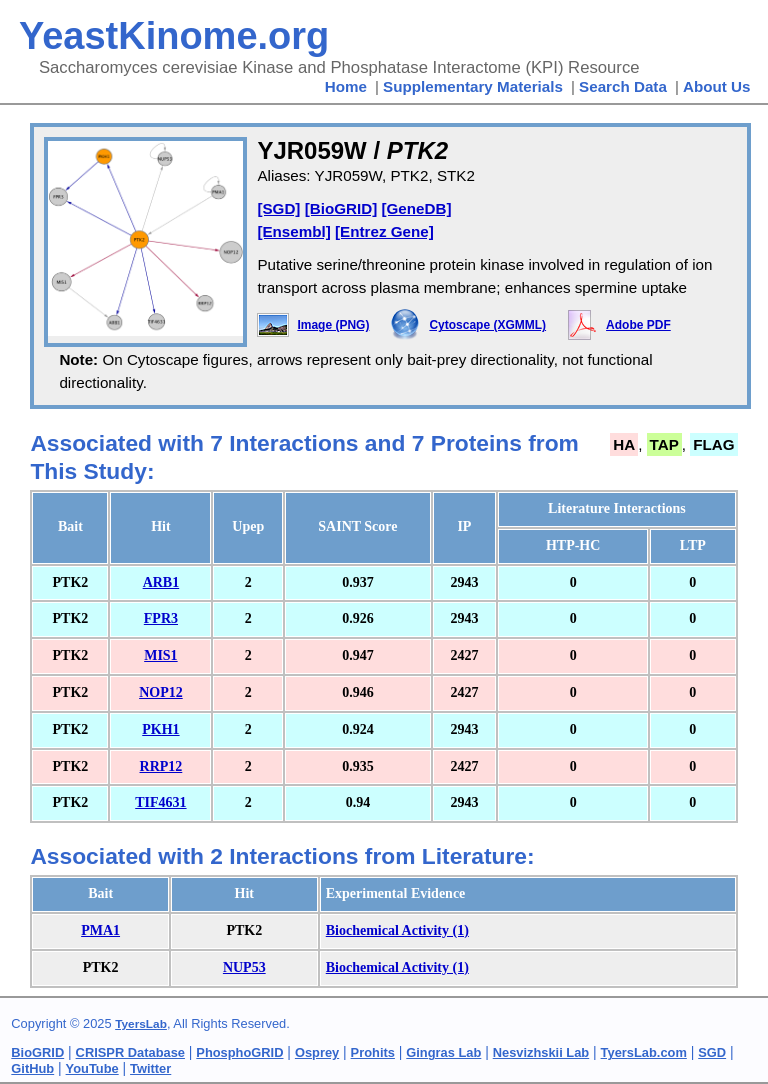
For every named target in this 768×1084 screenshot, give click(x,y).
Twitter (150, 1068)
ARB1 (161, 582)
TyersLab (141, 1024)
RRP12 (161, 766)
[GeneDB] (416, 208)
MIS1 (160, 655)
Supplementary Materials (473, 86)
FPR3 (161, 618)
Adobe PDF (638, 325)
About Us (717, 86)
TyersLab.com (644, 1052)
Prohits (373, 1052)
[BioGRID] (341, 208)
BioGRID (37, 1052)
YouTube (92, 1068)
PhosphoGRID (239, 1052)
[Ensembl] (293, 231)
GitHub (32, 1068)
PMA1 (100, 930)
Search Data (623, 86)
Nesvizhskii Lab (541, 1052)
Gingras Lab (443, 1052)
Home (346, 86)
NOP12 (161, 692)
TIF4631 (160, 802)
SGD (712, 1052)
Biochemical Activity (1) (397, 930)
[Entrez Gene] (384, 231)
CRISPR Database (130, 1052)
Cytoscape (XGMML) (487, 325)
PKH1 (160, 729)
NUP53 (244, 967)
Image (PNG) (333, 325)
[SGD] (278, 208)
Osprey (317, 1052)
